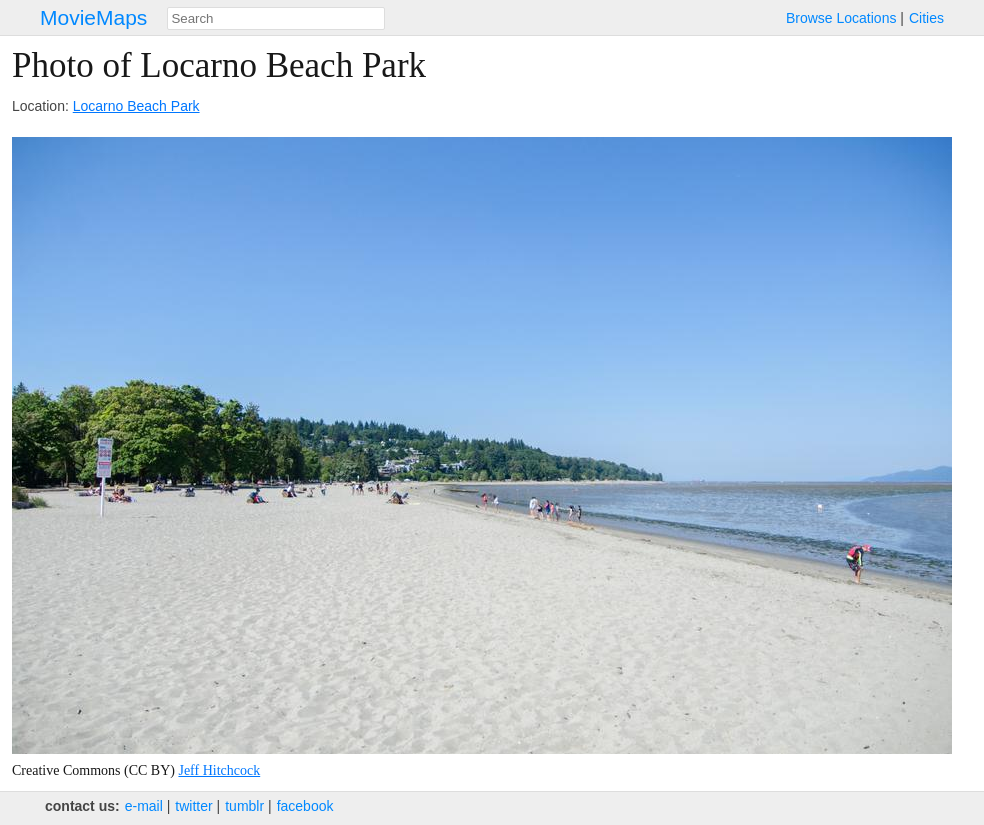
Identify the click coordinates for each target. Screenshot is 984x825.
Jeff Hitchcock (219, 770)
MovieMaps (93, 17)
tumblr (244, 806)
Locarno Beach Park (136, 106)
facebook (305, 806)
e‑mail (144, 806)
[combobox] (276, 18)
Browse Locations (841, 18)
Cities (926, 18)
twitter (193, 806)
